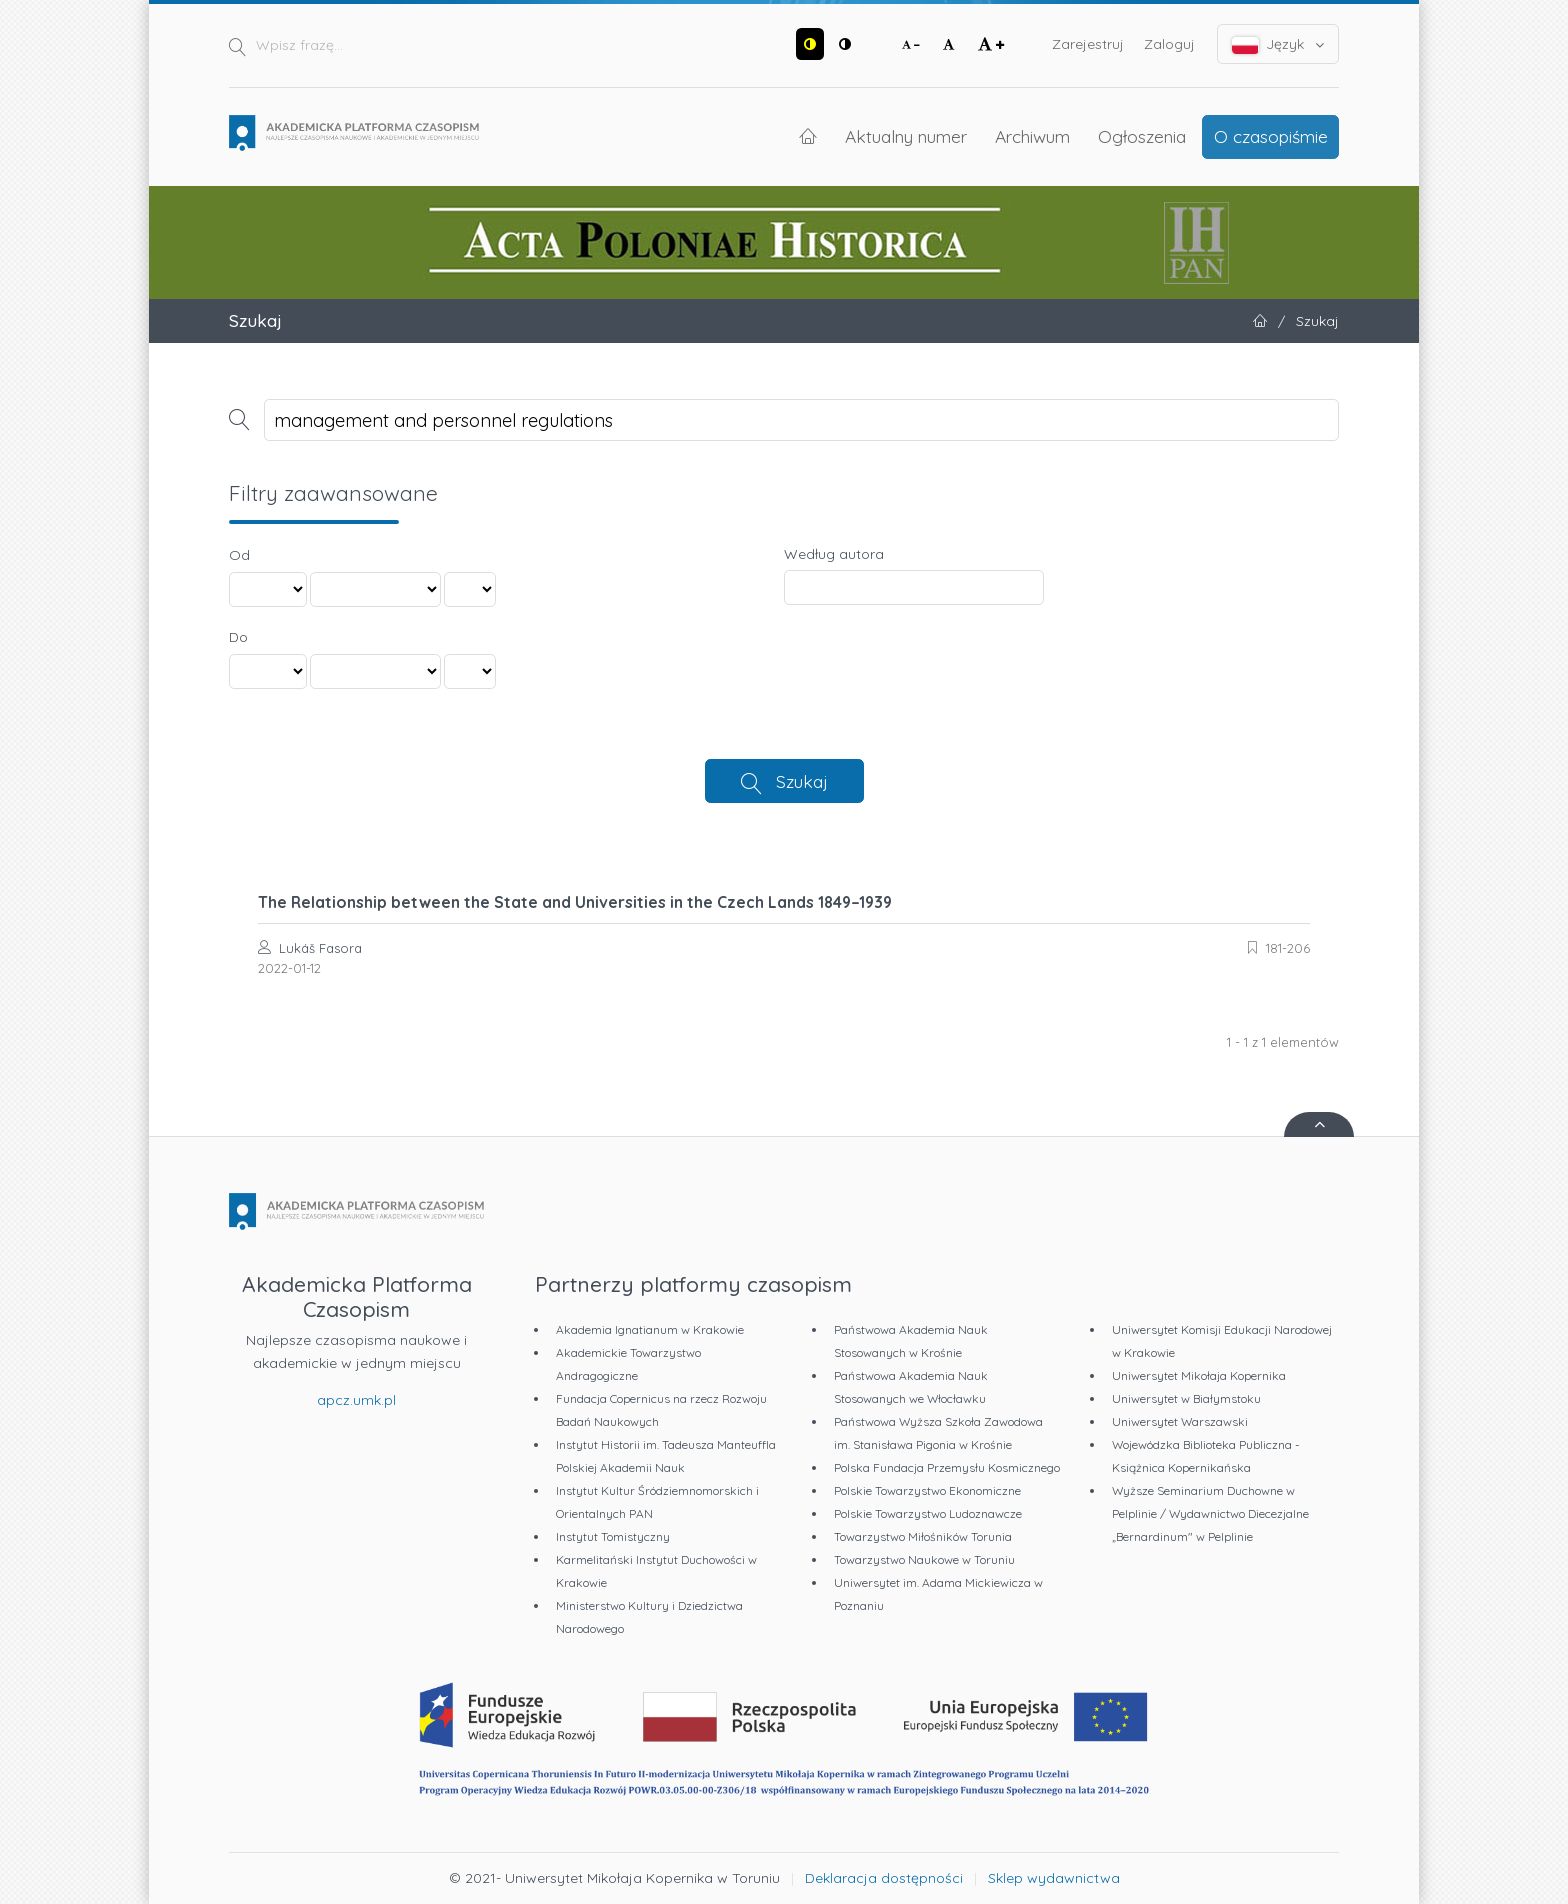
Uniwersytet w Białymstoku (1186, 1398)
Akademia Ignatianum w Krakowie (650, 1329)
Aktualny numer (906, 136)
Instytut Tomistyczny (613, 1536)
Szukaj (802, 781)
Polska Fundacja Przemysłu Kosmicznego (947, 1467)
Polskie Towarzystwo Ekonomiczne (927, 1490)
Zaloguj (1169, 44)
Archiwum (1032, 136)
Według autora (834, 554)
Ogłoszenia (1142, 136)
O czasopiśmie (1271, 136)
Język (1278, 44)
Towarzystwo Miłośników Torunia (923, 1536)
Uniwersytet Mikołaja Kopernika (1199, 1375)
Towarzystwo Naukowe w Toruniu (924, 1559)
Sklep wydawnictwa (1054, 1878)
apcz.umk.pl (356, 1400)
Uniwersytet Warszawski (1180, 1421)
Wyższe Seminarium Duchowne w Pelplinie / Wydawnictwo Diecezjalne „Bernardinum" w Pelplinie (1210, 1513)
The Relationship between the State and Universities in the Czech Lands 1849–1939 (575, 902)
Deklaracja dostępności (884, 1878)
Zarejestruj (1088, 44)
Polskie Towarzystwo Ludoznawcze (928, 1513)
